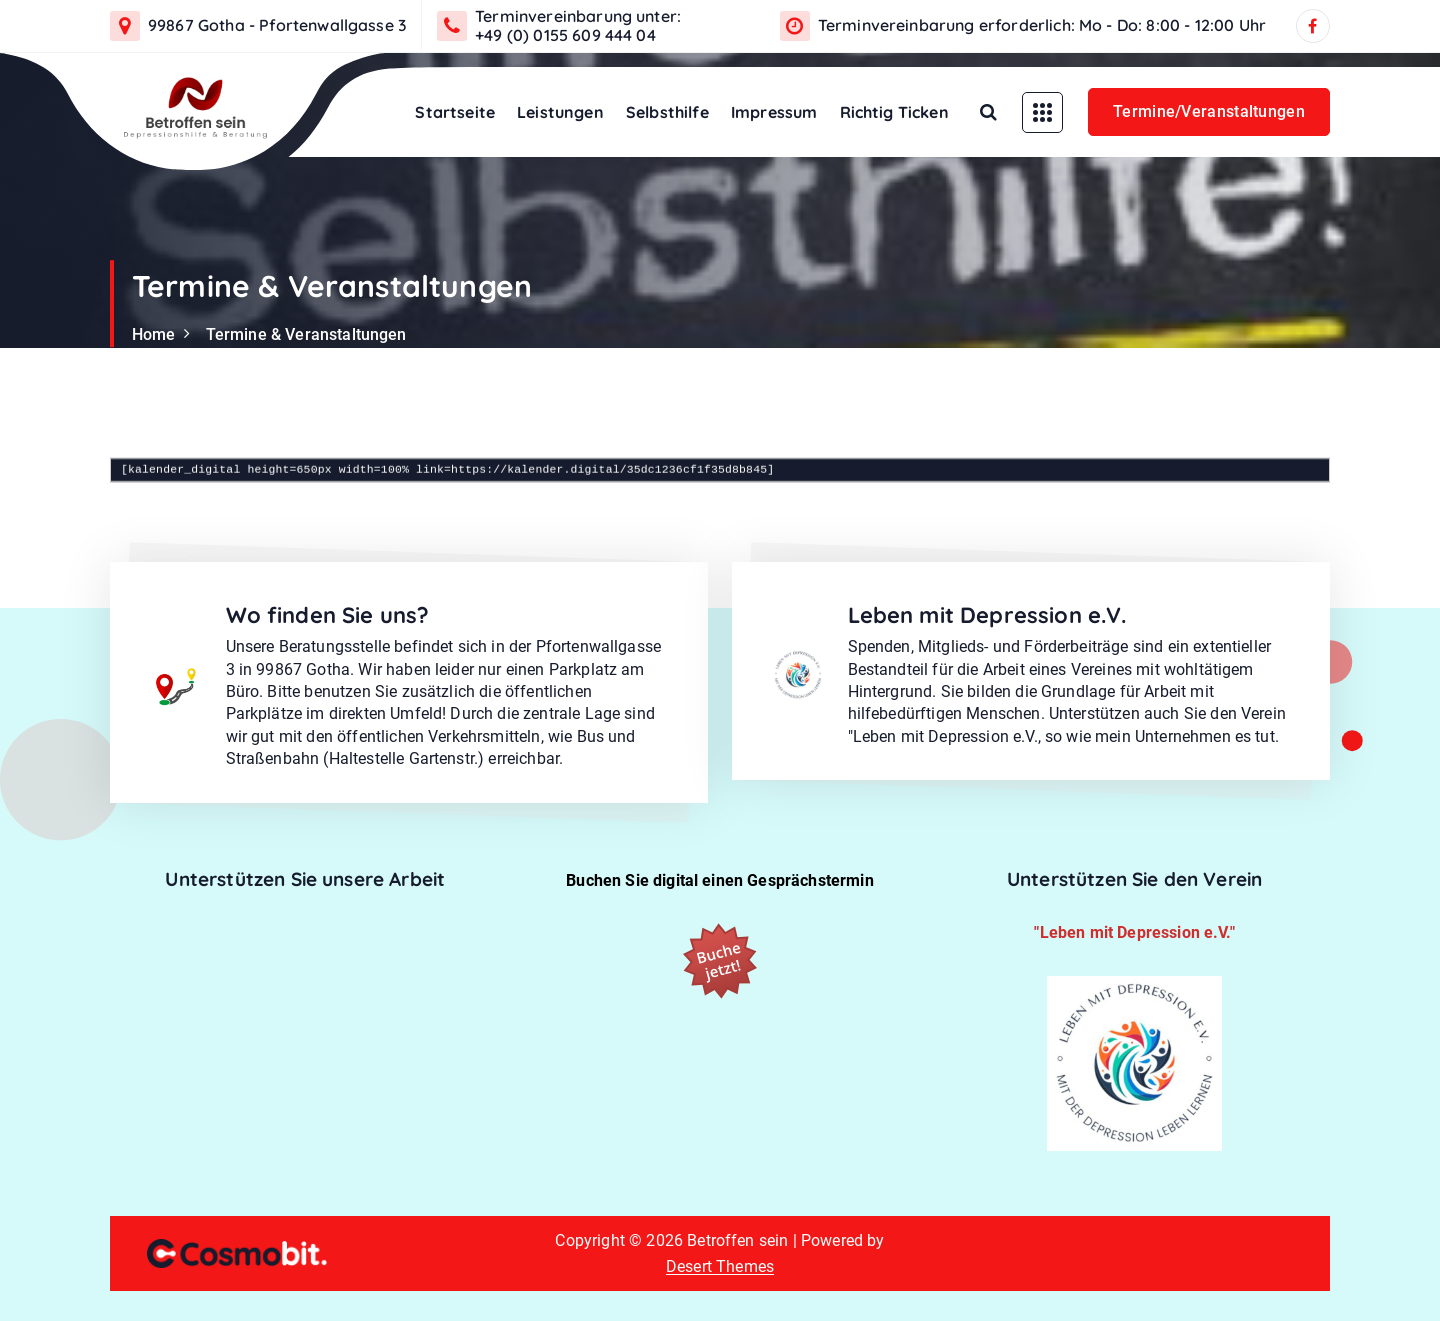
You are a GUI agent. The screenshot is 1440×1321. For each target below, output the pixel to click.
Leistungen (560, 112)
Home (154, 334)
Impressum (774, 112)
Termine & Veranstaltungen (306, 334)
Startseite (455, 112)
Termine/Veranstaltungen (1209, 111)
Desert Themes (720, 1266)
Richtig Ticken (894, 112)
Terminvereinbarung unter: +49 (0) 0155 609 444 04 (578, 26)
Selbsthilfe (667, 112)
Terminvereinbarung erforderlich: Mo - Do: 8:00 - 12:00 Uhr (1042, 25)
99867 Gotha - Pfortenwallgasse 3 (277, 25)
